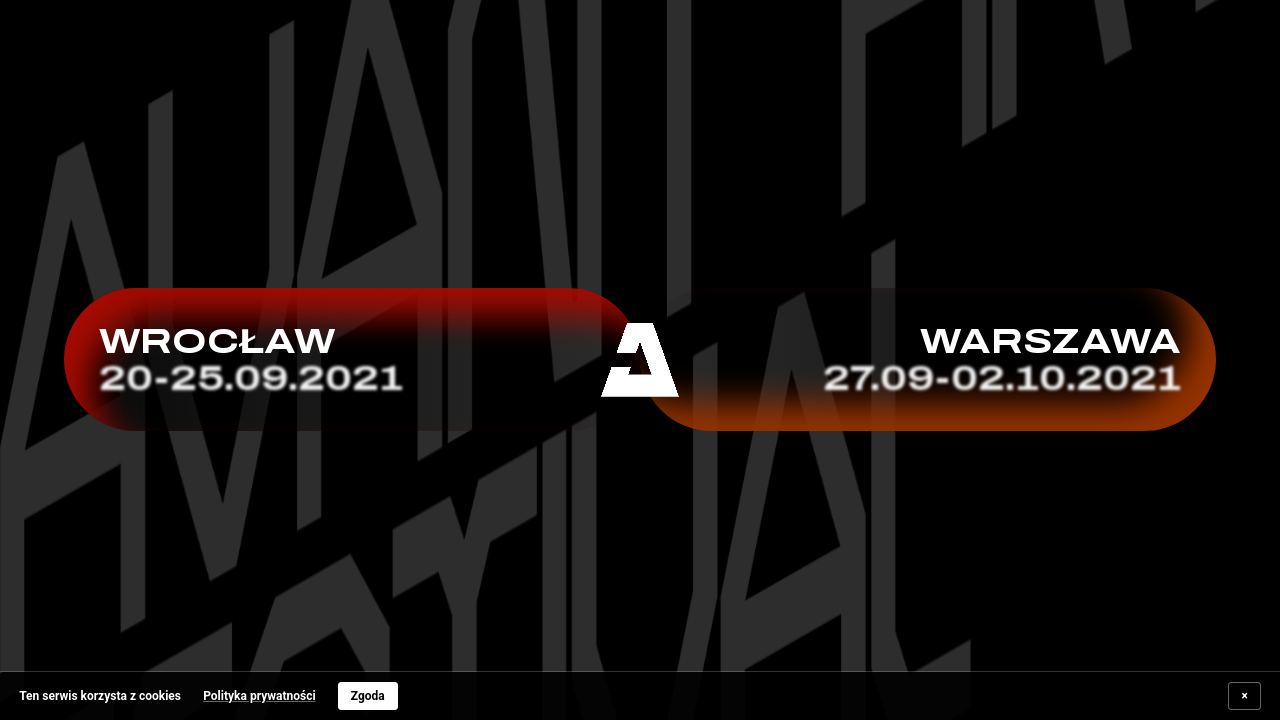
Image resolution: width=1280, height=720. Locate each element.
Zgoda (368, 696)
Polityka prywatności (259, 696)
